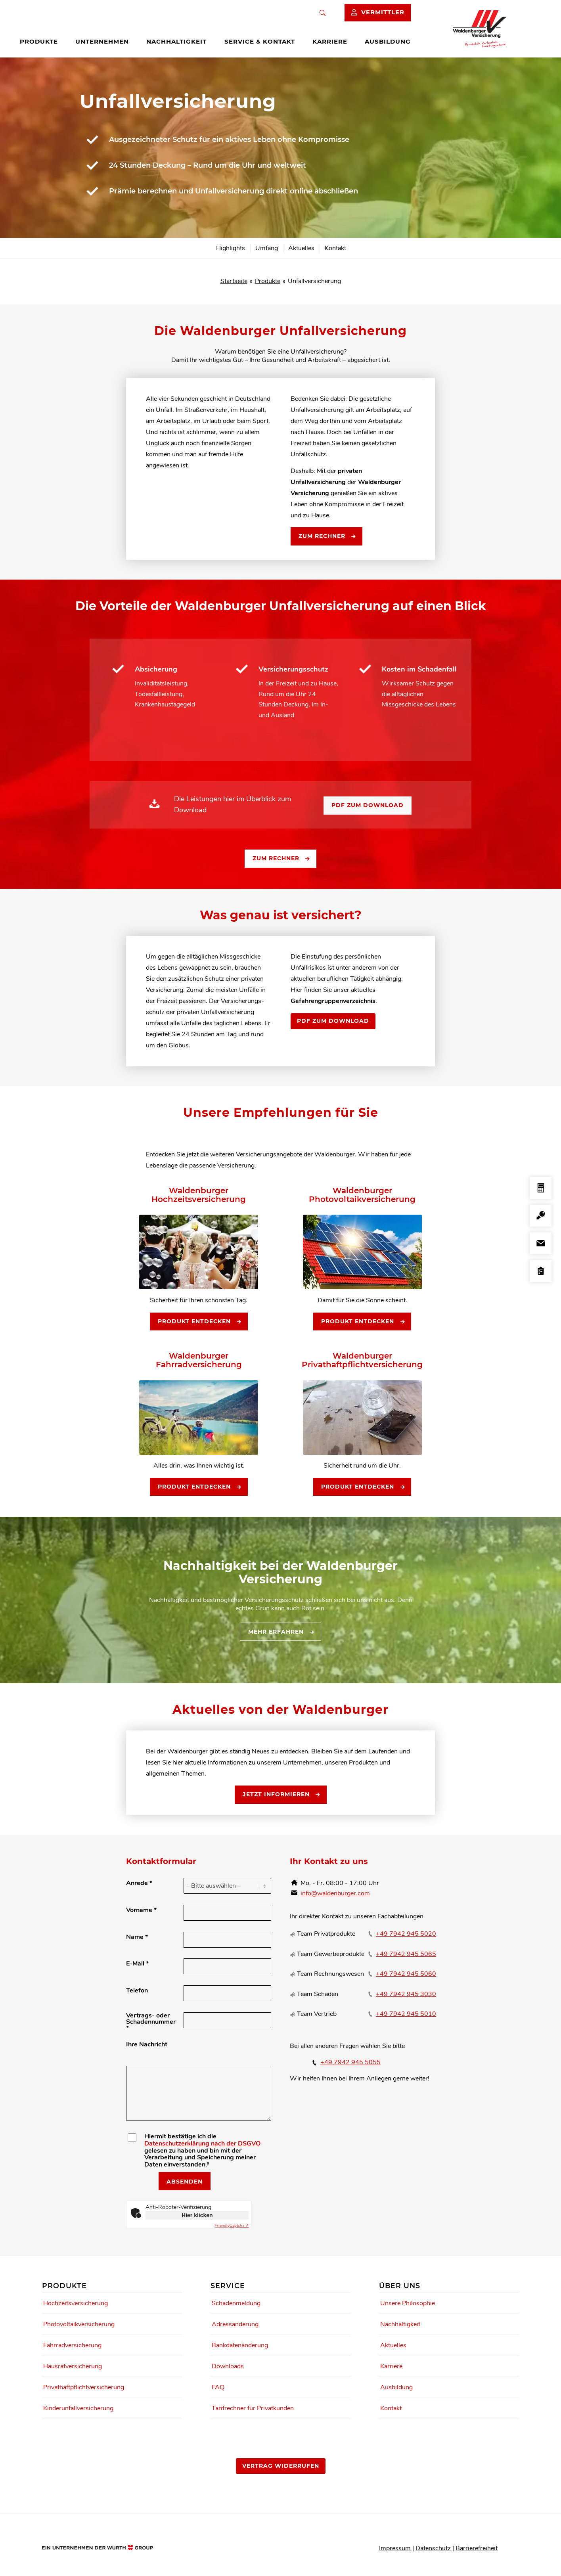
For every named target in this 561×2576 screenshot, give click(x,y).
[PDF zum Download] (368, 805)
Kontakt (391, 2408)
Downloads (228, 2366)
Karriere (391, 2366)
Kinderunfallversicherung (78, 2408)
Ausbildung (396, 2387)
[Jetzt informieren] (281, 1795)
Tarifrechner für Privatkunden (253, 2408)
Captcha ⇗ (231, 2225)
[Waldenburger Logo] (483, 28)
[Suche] (322, 12)
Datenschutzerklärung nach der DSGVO (202, 2143)
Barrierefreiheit (477, 2548)
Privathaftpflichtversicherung (83, 2387)
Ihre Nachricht (146, 2044)
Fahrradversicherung (72, 2345)
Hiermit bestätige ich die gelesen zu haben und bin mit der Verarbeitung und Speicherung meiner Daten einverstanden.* (202, 2150)
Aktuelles (393, 2345)
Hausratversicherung (72, 2366)
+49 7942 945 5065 (406, 1954)
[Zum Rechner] (326, 536)
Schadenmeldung (236, 2303)
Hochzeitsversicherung (75, 2303)
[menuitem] (45, 42)
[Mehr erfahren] (280, 1632)
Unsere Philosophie (407, 2303)
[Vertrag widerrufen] (280, 2466)
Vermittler (382, 12)
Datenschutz (433, 2548)
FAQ (218, 2387)
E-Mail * (137, 1963)
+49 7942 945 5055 (350, 2062)
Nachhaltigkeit (400, 2324)
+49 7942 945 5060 (406, 1973)
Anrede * (139, 1883)
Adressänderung (235, 2324)
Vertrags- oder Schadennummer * (151, 2021)
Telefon (137, 1990)
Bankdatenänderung (240, 2345)
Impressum (395, 2548)
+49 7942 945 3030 (406, 1994)
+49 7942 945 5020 (406, 1933)
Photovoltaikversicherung (79, 2324)
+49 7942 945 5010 (406, 2014)
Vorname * (141, 1910)
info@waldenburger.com (335, 1893)
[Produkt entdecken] (199, 1322)
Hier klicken (197, 2215)
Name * (137, 1937)
